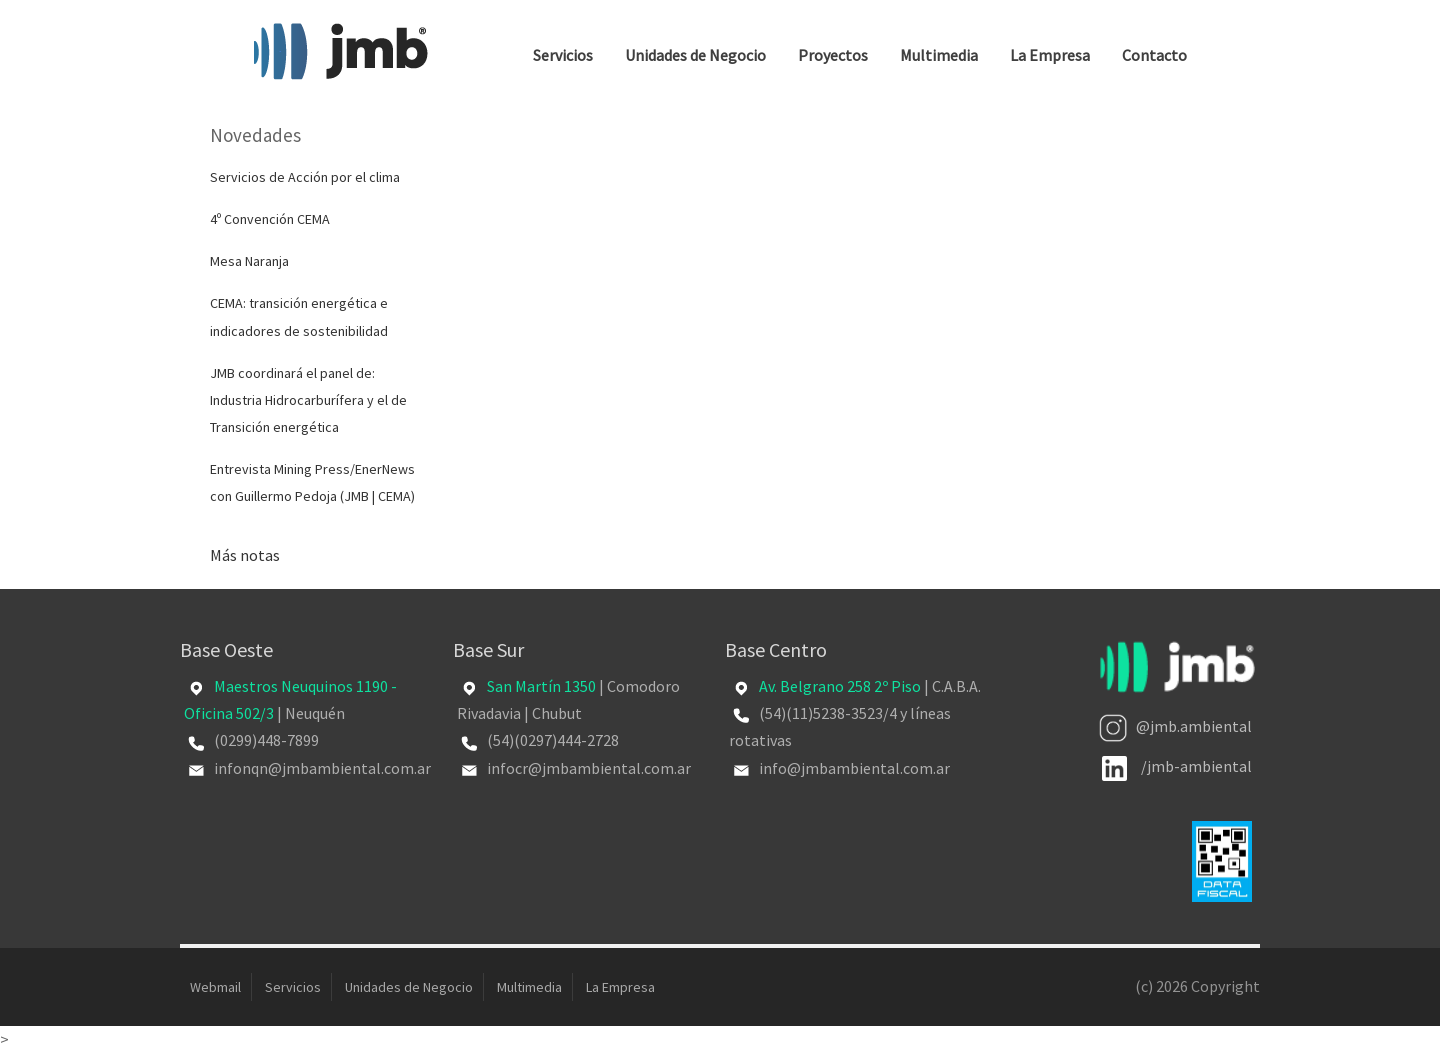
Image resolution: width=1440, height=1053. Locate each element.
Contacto (1154, 55)
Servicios (563, 55)
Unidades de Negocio (695, 55)
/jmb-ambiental (1177, 766)
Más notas (245, 555)
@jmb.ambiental (1175, 726)
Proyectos (833, 55)
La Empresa (1050, 55)
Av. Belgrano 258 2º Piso (840, 686)
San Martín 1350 (541, 686)
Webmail (215, 987)
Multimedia (939, 55)
